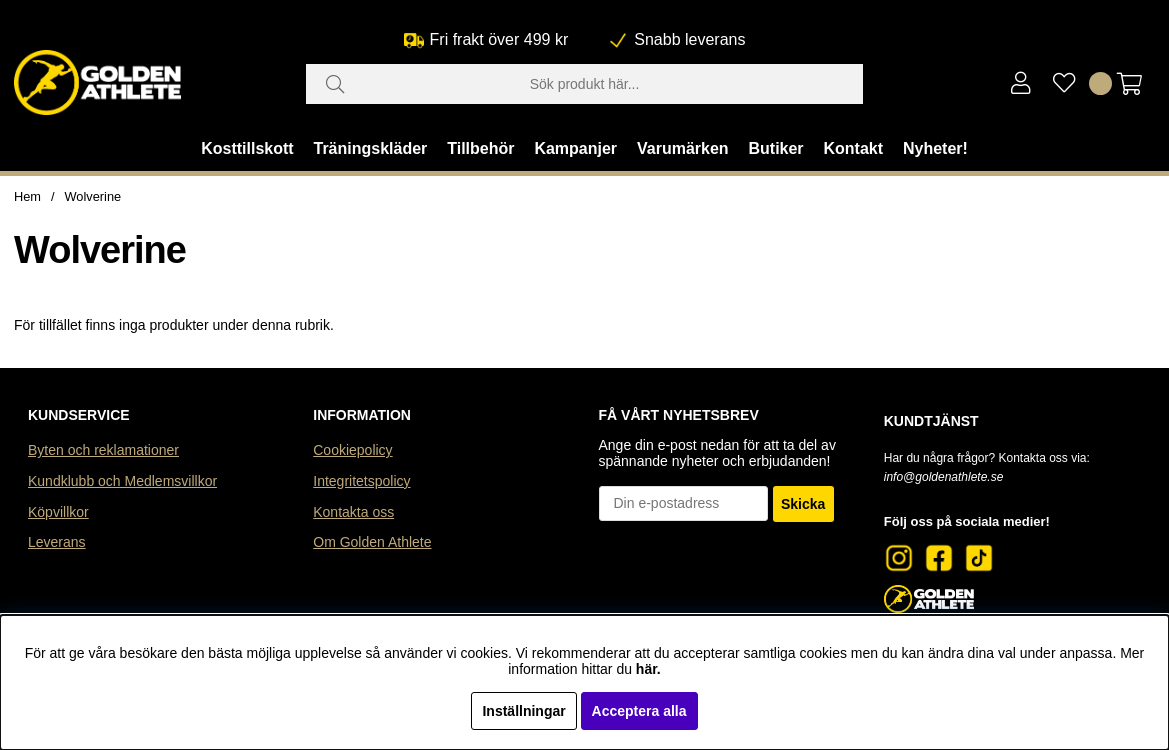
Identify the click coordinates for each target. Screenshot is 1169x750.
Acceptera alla (639, 711)
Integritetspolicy (361, 481)
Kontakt (853, 148)
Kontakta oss (353, 512)
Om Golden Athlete (372, 542)
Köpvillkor (58, 512)
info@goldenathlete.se (944, 477)
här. (648, 669)
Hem (27, 196)
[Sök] (584, 84)
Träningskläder (371, 148)
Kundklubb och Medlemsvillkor (122, 481)
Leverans (57, 542)
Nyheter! (935, 148)
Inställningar (523, 711)
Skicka (803, 504)
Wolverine (93, 196)
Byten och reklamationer (103, 450)
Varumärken (683, 148)
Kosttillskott (247, 148)
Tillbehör (480, 148)
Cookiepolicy (352, 450)
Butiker (775, 148)
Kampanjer (575, 148)
